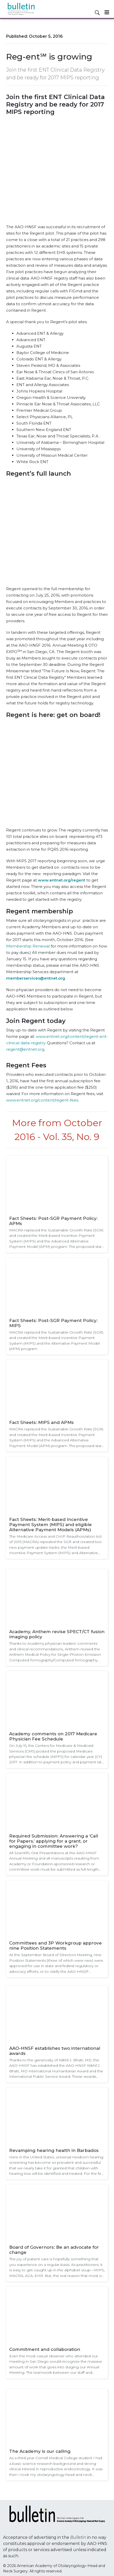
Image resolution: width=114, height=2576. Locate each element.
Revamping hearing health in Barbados (54, 2150)
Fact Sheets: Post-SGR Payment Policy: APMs (53, 1221)
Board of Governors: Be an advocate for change (54, 2250)
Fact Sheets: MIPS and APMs (41, 1422)
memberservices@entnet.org (35, 978)
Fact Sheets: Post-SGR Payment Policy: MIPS (53, 1323)
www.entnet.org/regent (61, 880)
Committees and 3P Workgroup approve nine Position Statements (55, 1945)
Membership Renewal (28, 946)
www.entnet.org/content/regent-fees (42, 1100)
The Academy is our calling (39, 2451)
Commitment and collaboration (44, 2349)
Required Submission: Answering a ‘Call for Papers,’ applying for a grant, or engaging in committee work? (53, 1841)
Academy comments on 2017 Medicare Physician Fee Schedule (53, 1736)
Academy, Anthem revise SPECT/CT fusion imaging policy (57, 1634)
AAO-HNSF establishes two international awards (54, 2051)
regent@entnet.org (25, 1049)
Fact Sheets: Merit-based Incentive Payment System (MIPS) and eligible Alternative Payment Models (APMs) (50, 1524)
